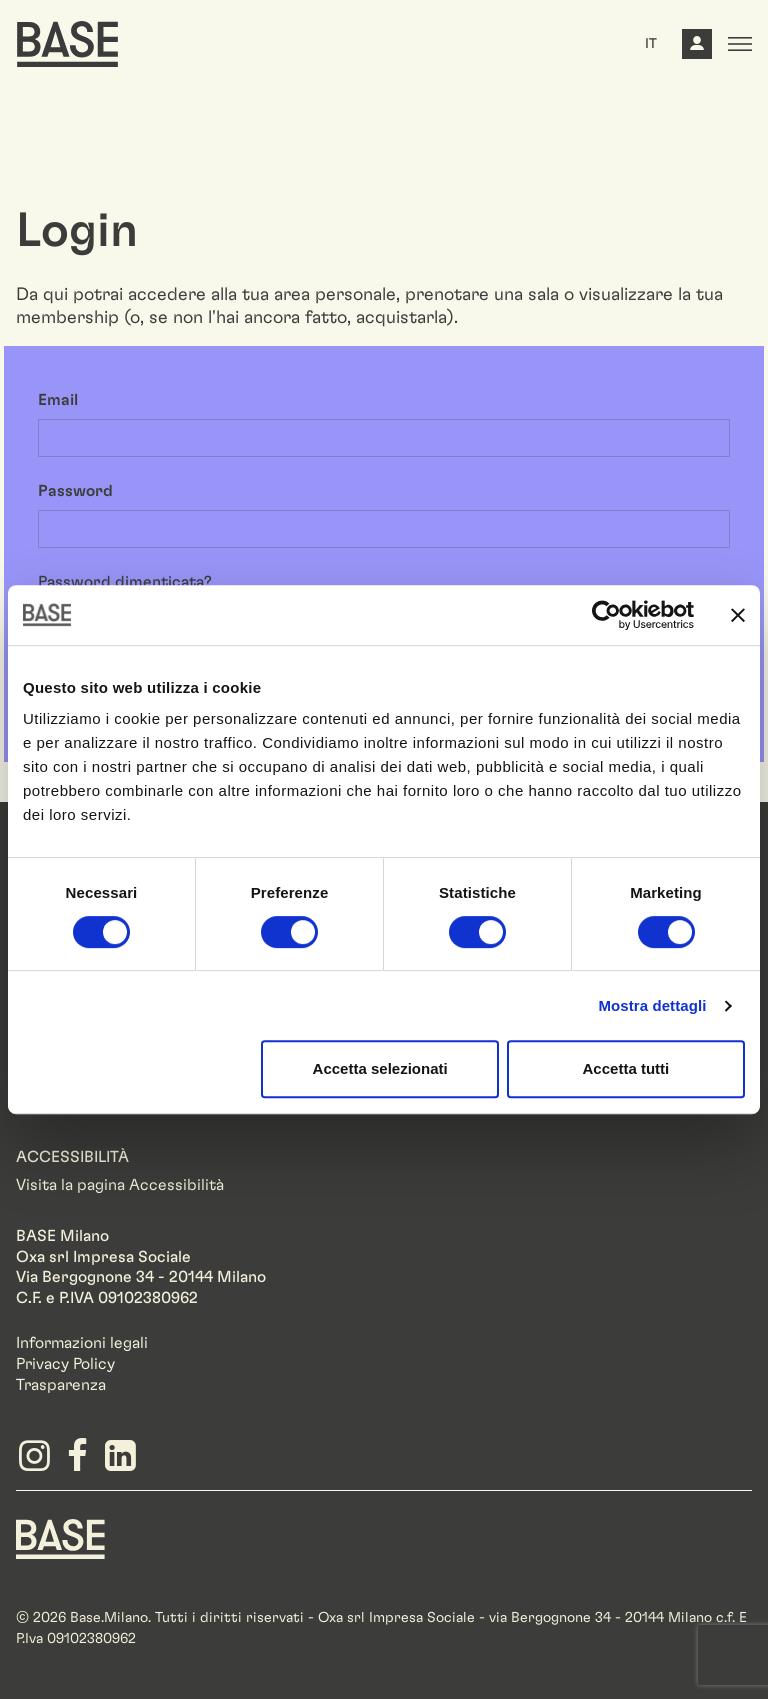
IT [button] (651, 44)
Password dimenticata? (125, 582)
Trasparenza (61, 1385)
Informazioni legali (82, 1343)
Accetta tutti (626, 1068)
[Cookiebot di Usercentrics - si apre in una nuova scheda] (606, 615)
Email (58, 400)
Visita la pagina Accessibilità (120, 1185)
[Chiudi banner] (738, 615)
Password (75, 491)
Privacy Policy (65, 1364)
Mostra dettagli (652, 1005)
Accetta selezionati (380, 1068)
